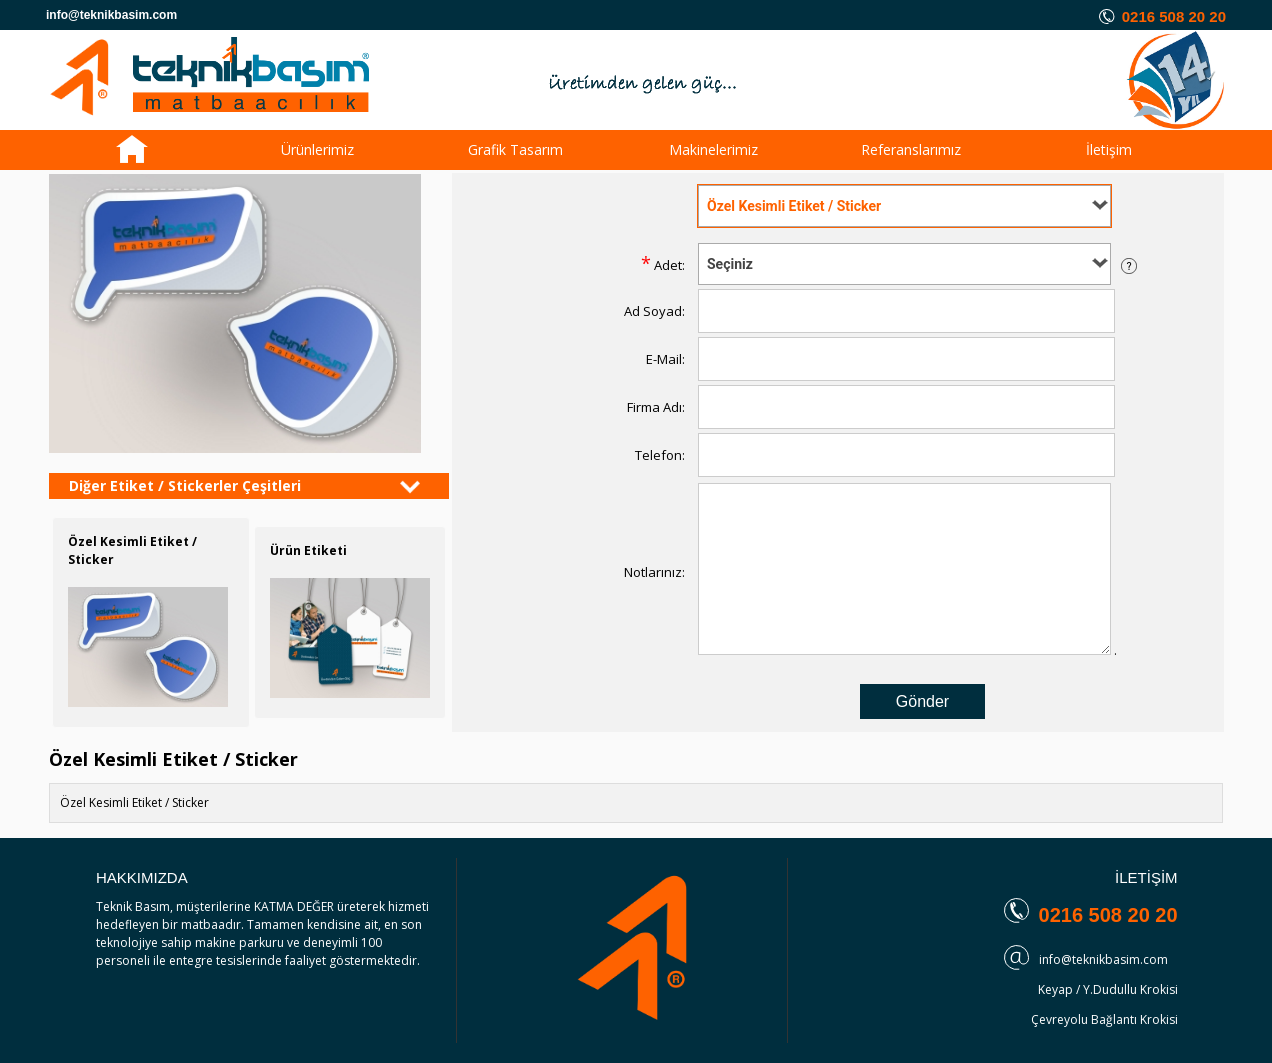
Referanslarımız (911, 149)
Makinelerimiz (713, 149)
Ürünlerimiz (317, 149)
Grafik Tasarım (515, 149)
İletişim (1109, 149)
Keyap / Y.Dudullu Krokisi (1108, 989)
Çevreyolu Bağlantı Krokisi (1104, 1019)
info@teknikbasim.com (1103, 959)
